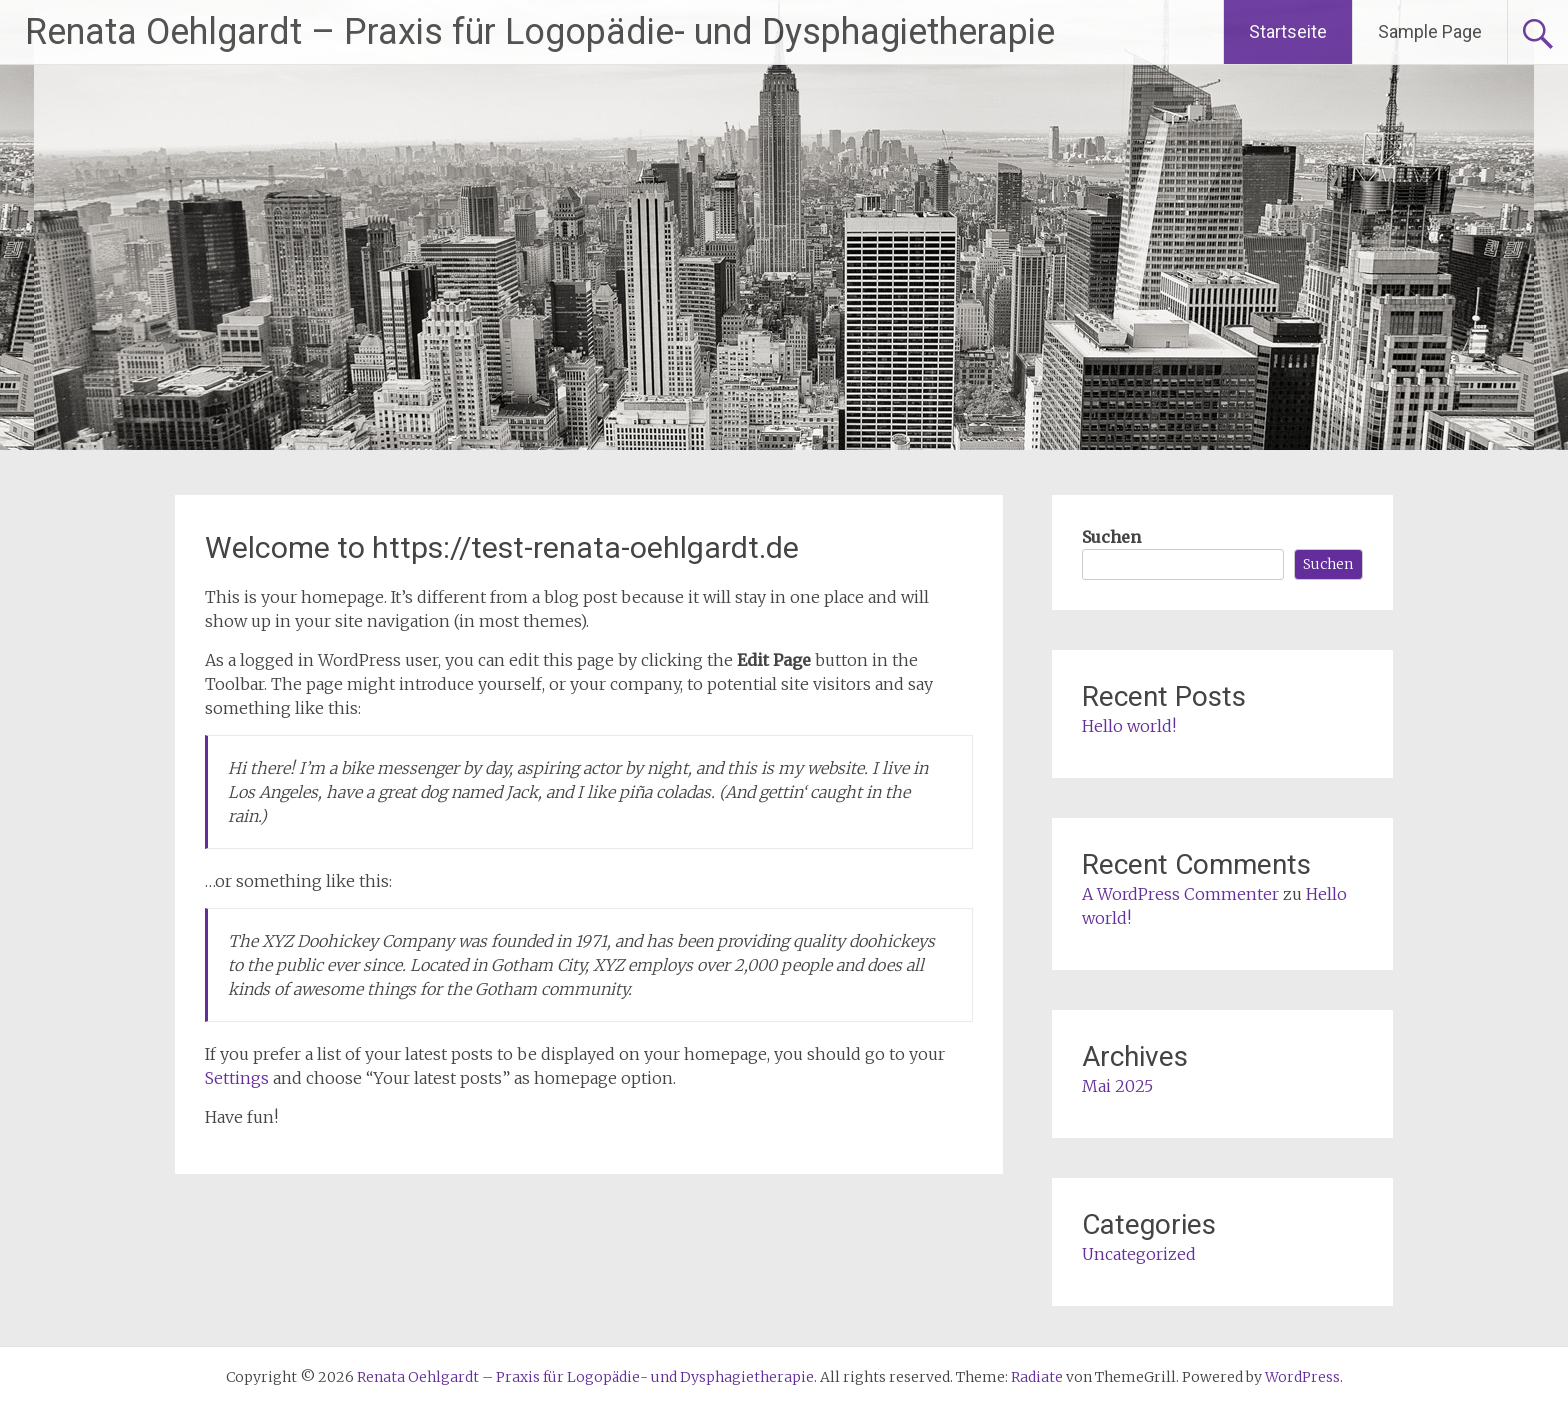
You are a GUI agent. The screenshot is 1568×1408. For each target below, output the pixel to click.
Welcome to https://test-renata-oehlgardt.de (502, 547)
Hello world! (1129, 726)
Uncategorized (1139, 1254)
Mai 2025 (1117, 1086)
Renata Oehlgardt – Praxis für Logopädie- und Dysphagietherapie (540, 32)
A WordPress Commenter (1180, 894)
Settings (237, 1078)
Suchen (1111, 537)
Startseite (1288, 31)
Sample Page (1430, 31)
